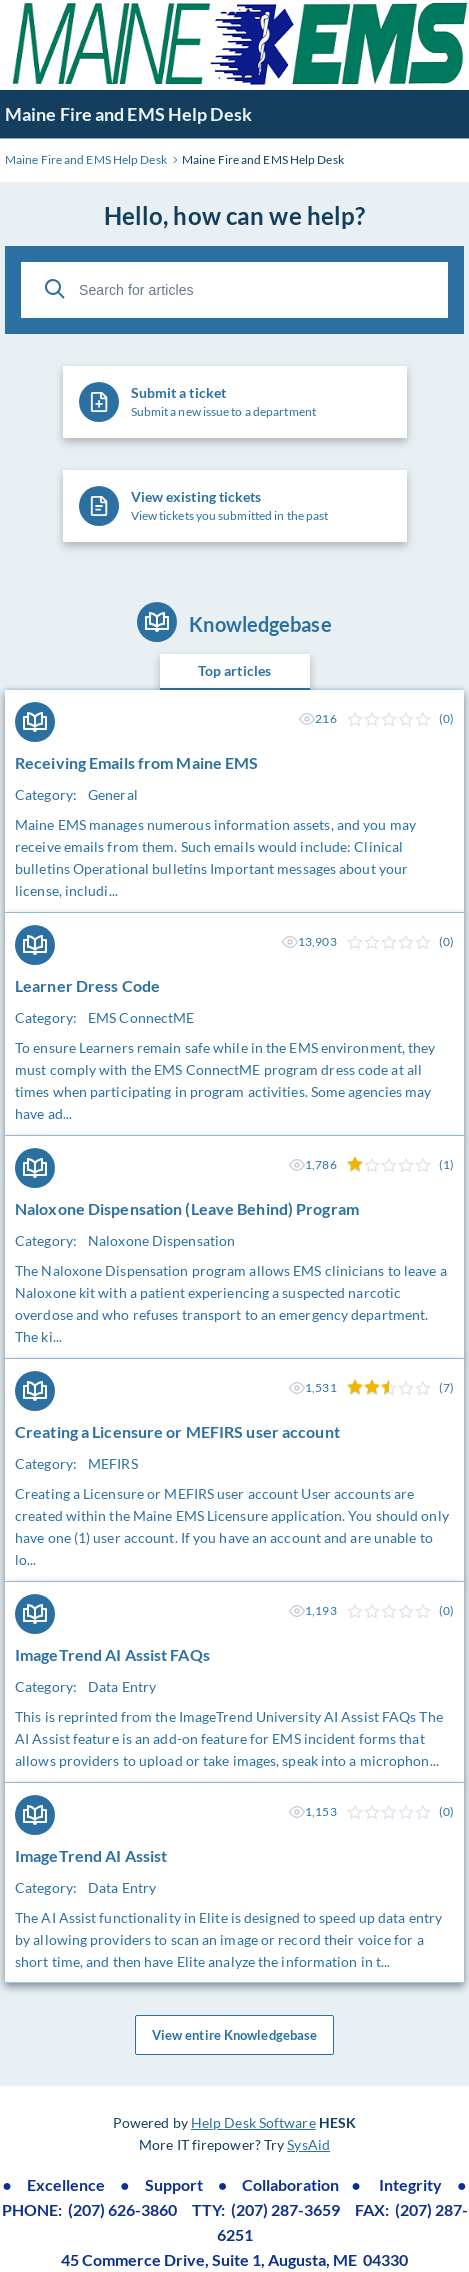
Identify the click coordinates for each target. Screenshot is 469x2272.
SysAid (308, 2144)
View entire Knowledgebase (235, 2035)
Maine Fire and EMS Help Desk (128, 114)
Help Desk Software (253, 2122)
